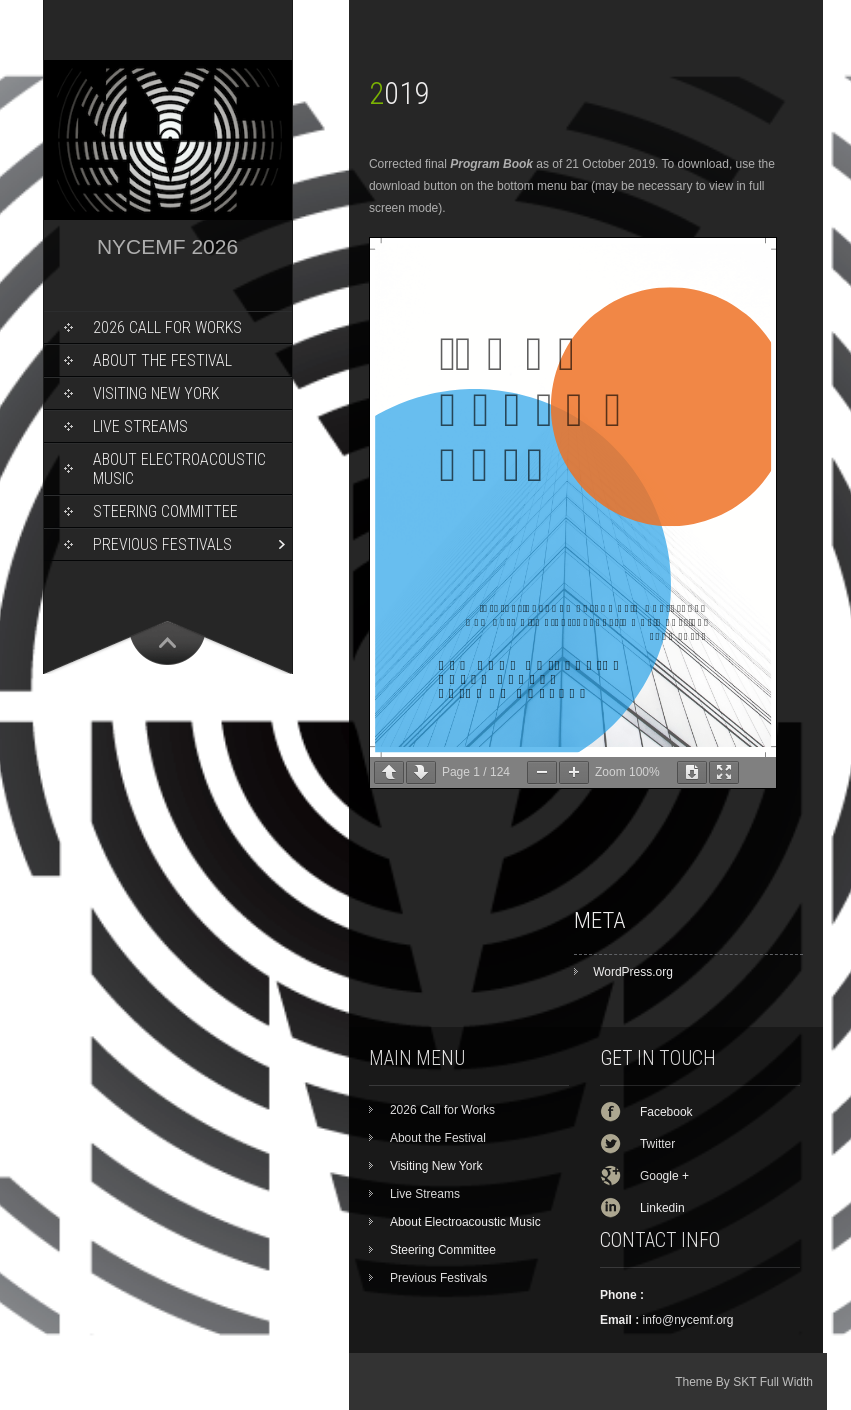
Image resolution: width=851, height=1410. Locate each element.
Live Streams (140, 426)
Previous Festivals (162, 544)
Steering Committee (165, 511)
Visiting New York (156, 393)
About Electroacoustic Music (179, 469)
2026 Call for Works (167, 327)
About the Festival (162, 360)
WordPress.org (633, 972)
